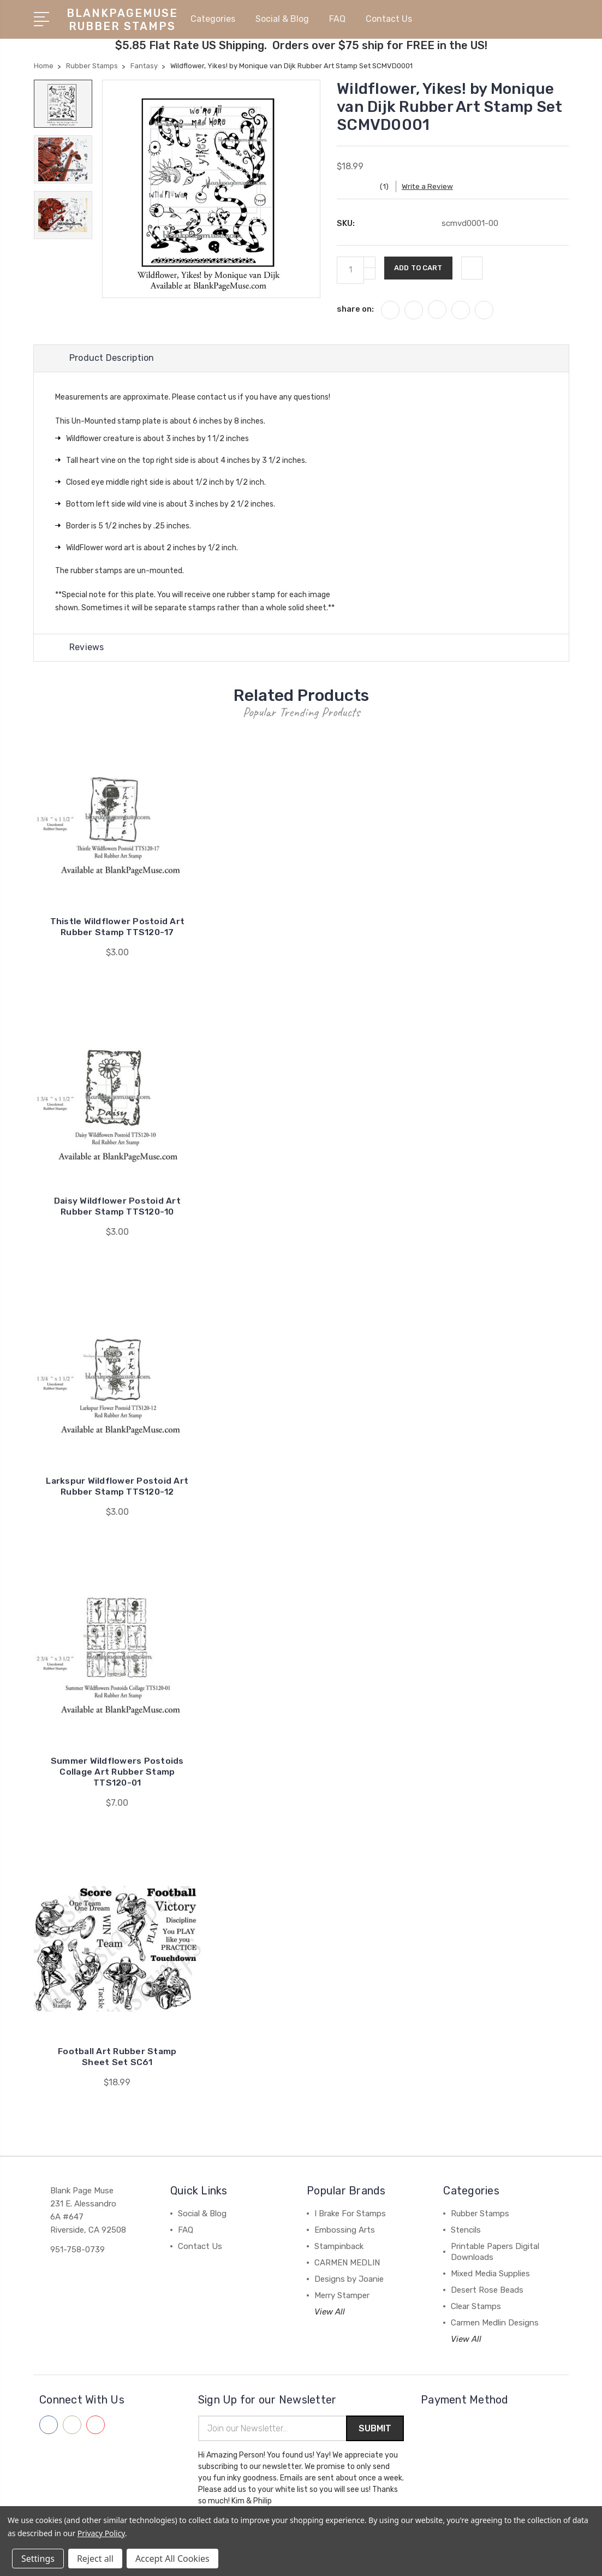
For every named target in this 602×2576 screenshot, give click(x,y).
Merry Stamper (341, 2295)
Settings (38, 2559)
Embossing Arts (344, 2230)
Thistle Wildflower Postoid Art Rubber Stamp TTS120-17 (117, 926)
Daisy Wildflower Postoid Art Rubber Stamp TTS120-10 (117, 1206)
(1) (390, 185)
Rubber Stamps (480, 2213)
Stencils (466, 2230)
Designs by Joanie (349, 2279)
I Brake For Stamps (350, 2213)
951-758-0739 (77, 2249)
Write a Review (434, 185)
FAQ (342, 18)
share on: (355, 307)
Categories (217, 18)
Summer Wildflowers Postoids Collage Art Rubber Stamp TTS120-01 (117, 1772)
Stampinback (338, 2246)
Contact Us (389, 18)
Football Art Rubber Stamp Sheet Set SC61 (117, 2056)
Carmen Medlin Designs (495, 2323)
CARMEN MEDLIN (347, 2263)
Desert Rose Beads (487, 2290)
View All (329, 2312)
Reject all (95, 2559)
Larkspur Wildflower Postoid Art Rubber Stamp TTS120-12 (117, 1486)
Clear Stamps (476, 2306)
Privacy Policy (101, 2533)
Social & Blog (286, 18)
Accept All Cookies (172, 2559)
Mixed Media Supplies (490, 2273)
